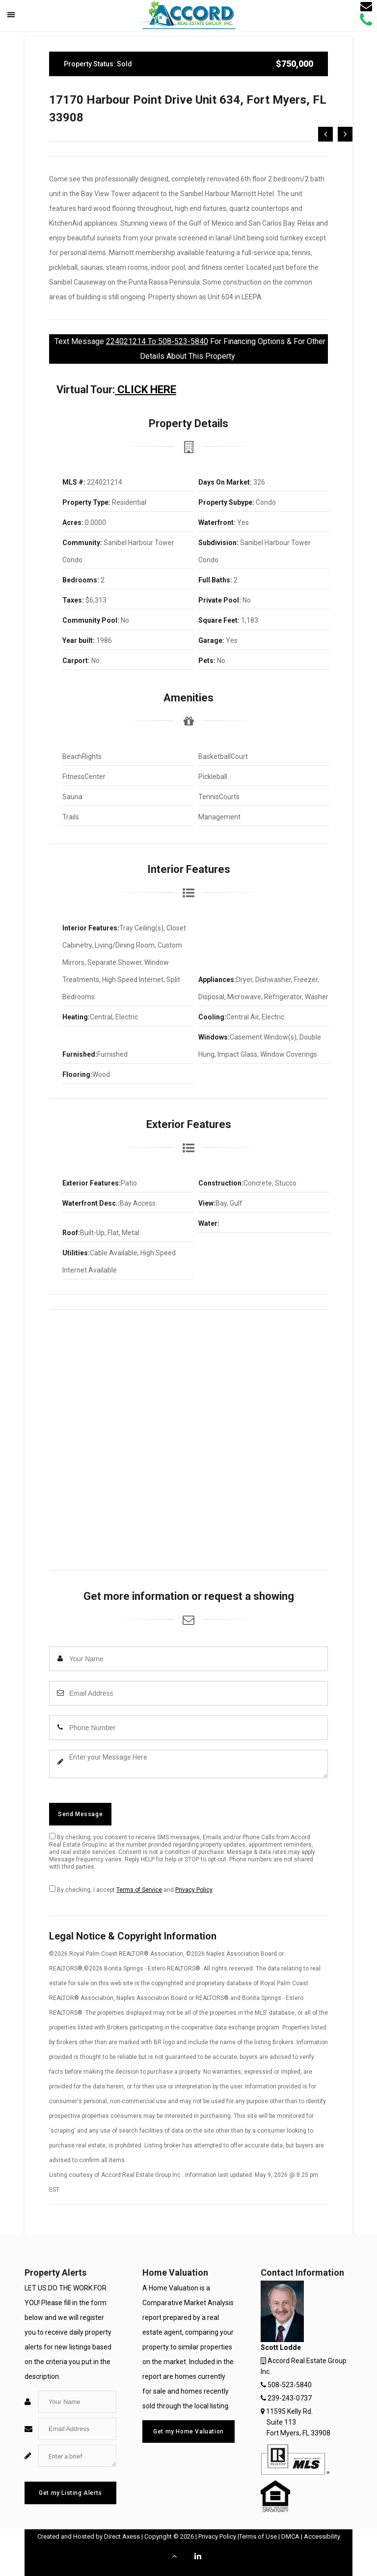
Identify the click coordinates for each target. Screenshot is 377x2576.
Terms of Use (258, 2536)
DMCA (290, 2536)
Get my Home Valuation (188, 2431)
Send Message (80, 1814)
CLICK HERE (145, 389)
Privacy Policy (194, 1889)
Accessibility (322, 2536)
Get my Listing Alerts (70, 2492)
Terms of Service (139, 1889)
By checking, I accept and (131, 1889)
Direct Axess (122, 2536)
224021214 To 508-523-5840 (157, 341)
